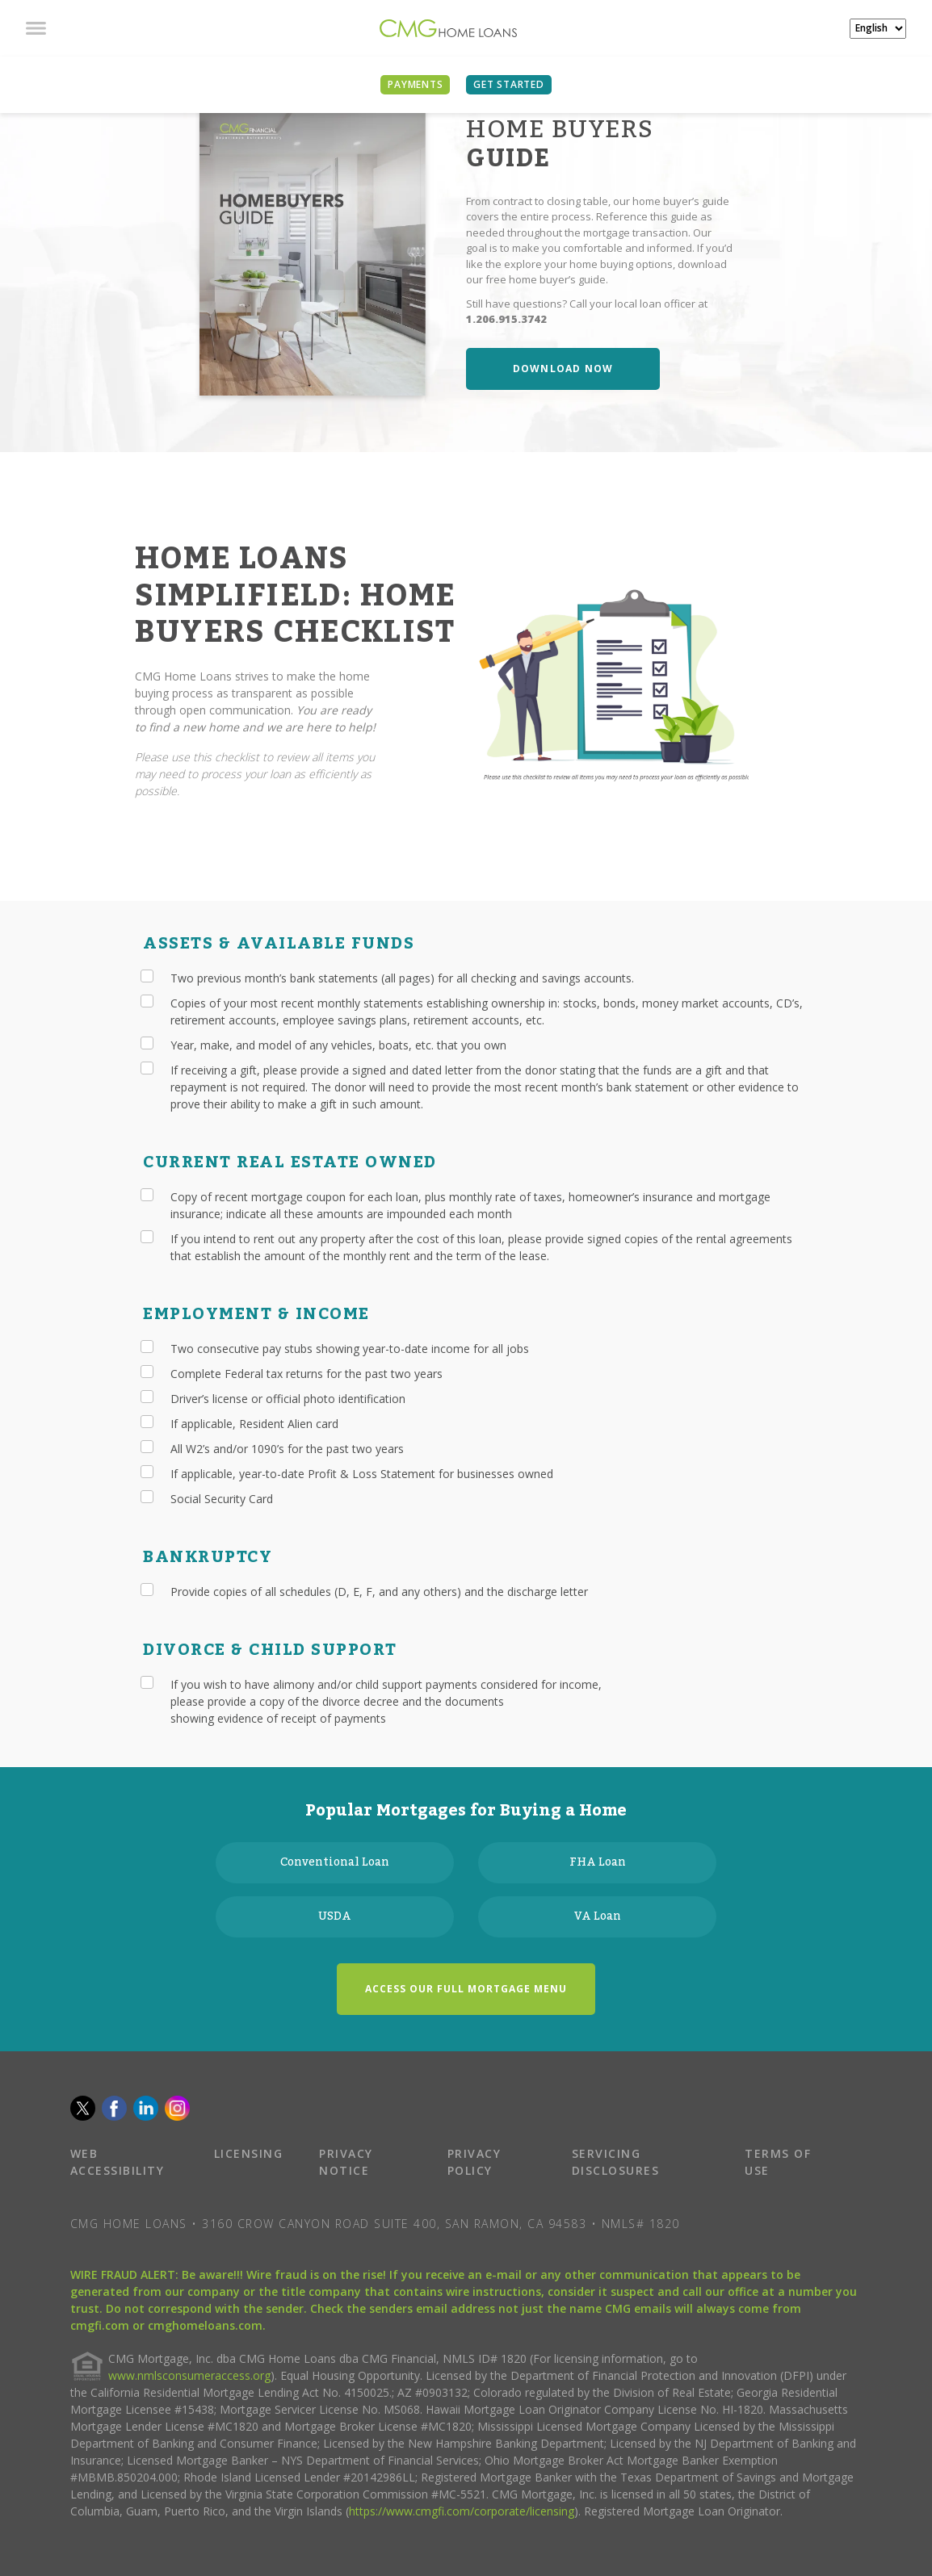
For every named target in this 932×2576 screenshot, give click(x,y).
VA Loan (597, 1916)
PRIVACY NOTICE (346, 2162)
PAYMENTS (415, 84)
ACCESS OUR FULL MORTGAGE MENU (466, 1989)
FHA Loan (597, 1862)
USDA (334, 1916)
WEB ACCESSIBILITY (117, 2162)
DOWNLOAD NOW (563, 368)
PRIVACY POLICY (474, 2162)
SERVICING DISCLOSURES (616, 2162)
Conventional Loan (334, 1862)
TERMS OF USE (778, 2162)
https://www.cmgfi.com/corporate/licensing (461, 2511)
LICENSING (248, 2153)
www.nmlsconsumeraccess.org (189, 2375)
